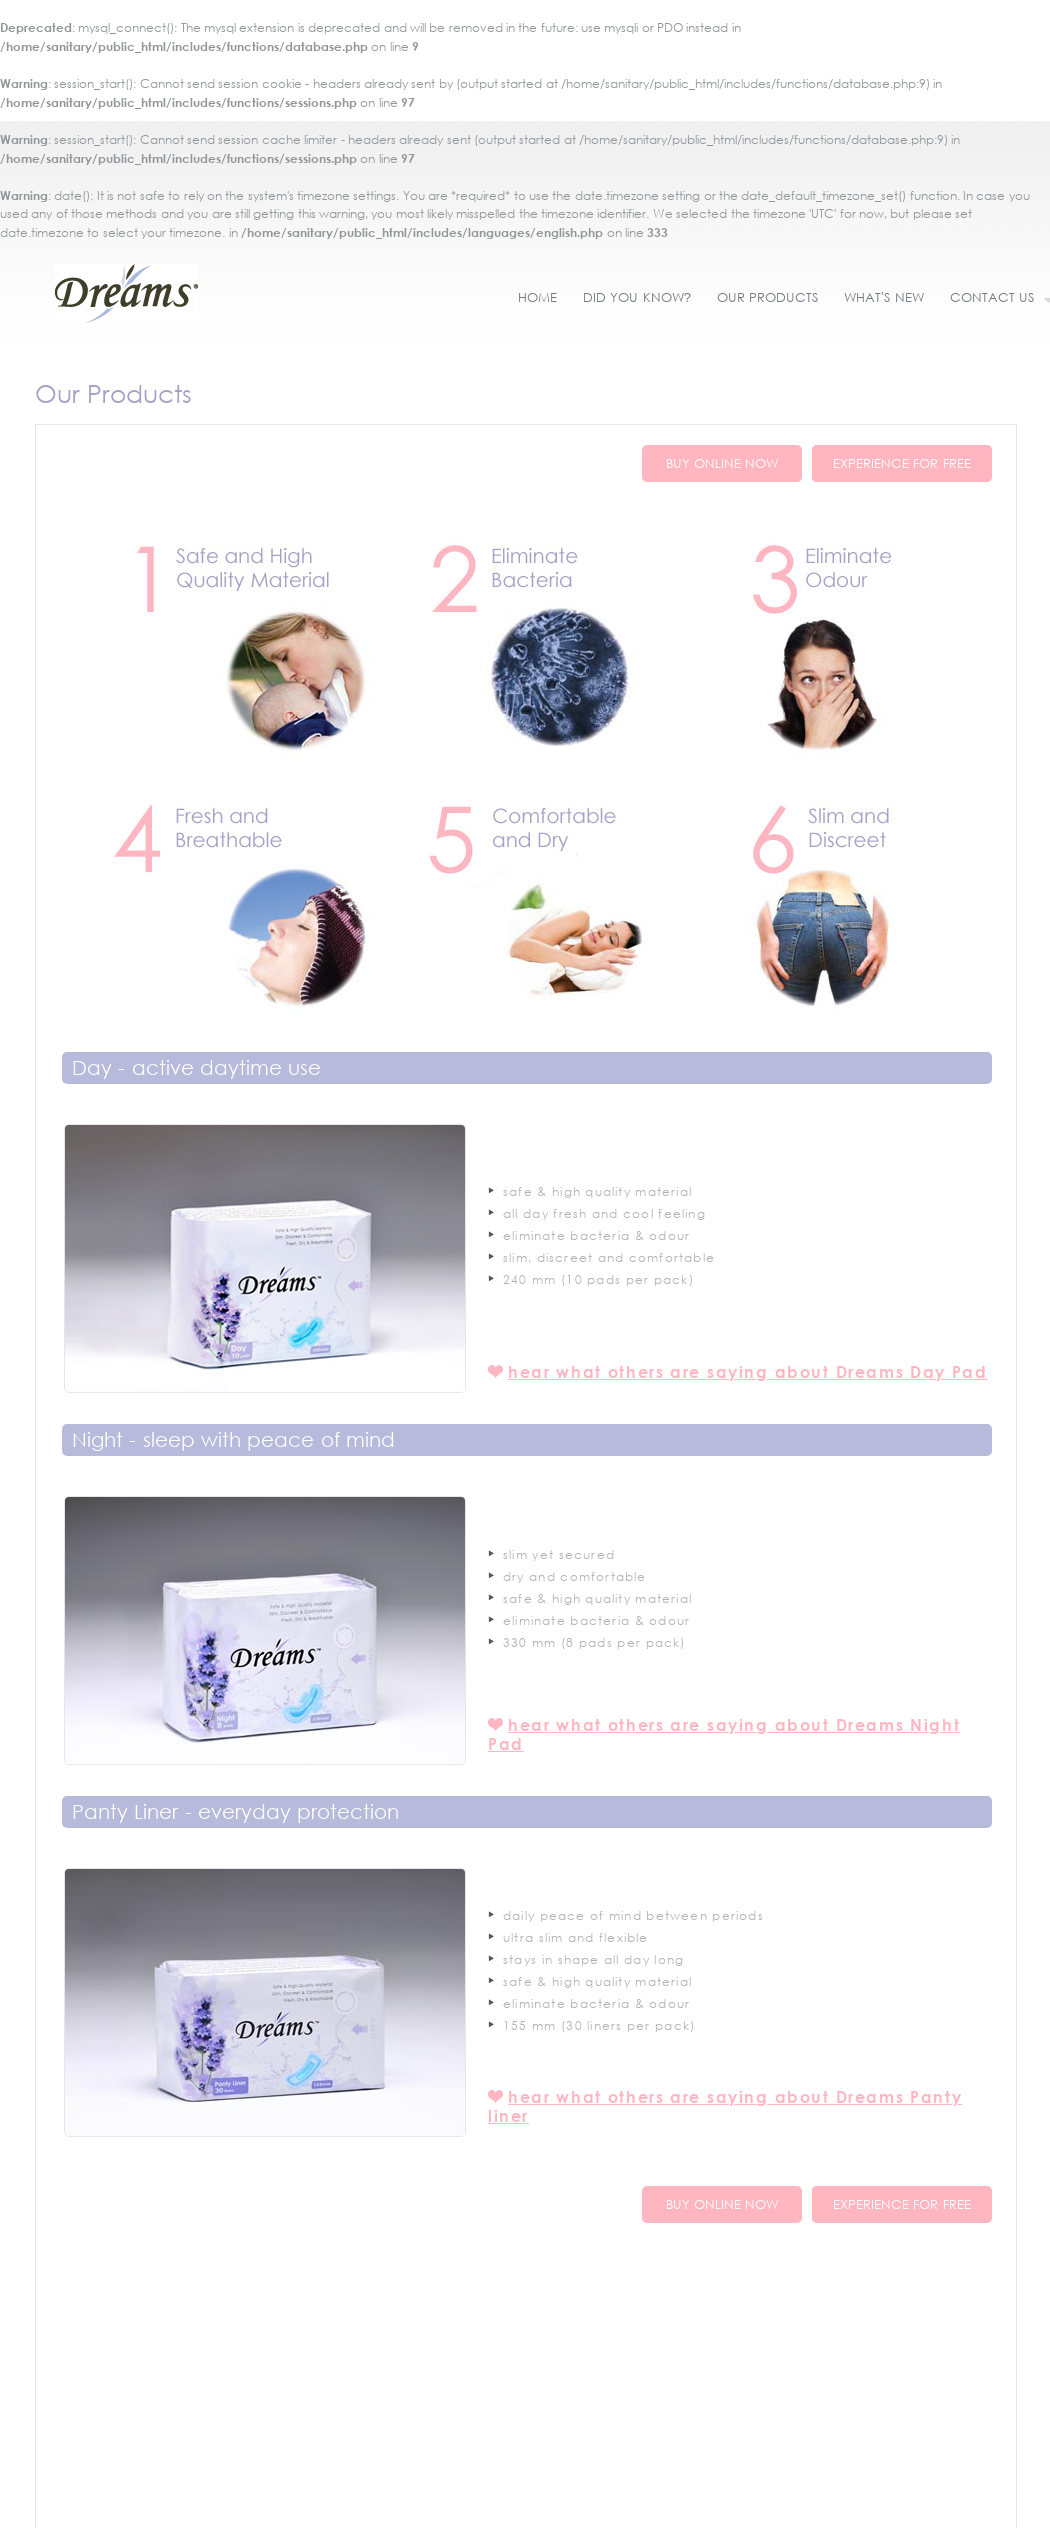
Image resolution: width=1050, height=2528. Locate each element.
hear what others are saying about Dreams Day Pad (748, 1371)
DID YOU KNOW (637, 297)
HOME (537, 297)
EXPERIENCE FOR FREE (902, 463)
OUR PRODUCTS (767, 297)
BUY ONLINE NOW (722, 463)
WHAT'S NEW (883, 297)
